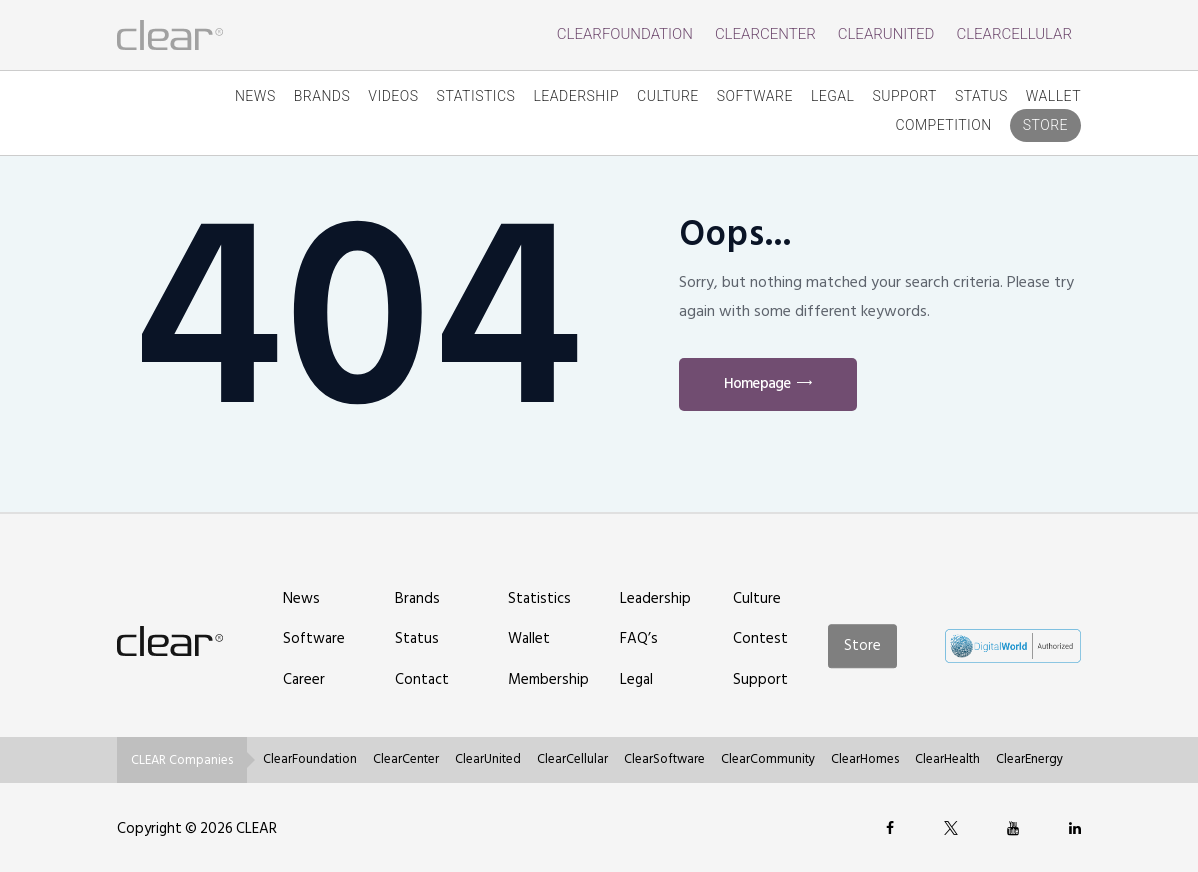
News (255, 96)
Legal (833, 96)
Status (981, 96)
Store (1045, 125)
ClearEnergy (1029, 759)
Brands (322, 96)
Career (304, 679)
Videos (393, 96)
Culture (668, 96)
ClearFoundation (625, 34)
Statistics (476, 96)
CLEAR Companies (182, 760)
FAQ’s (639, 638)
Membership (548, 679)
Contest (760, 638)
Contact (422, 679)
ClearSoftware (664, 759)
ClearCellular (1014, 34)
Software (755, 96)
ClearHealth (947, 759)
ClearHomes (865, 759)
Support (905, 96)
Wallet (1053, 96)
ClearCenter (765, 34)
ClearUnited (886, 34)
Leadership (576, 96)
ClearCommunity (768, 759)
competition (943, 125)
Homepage (757, 383)
